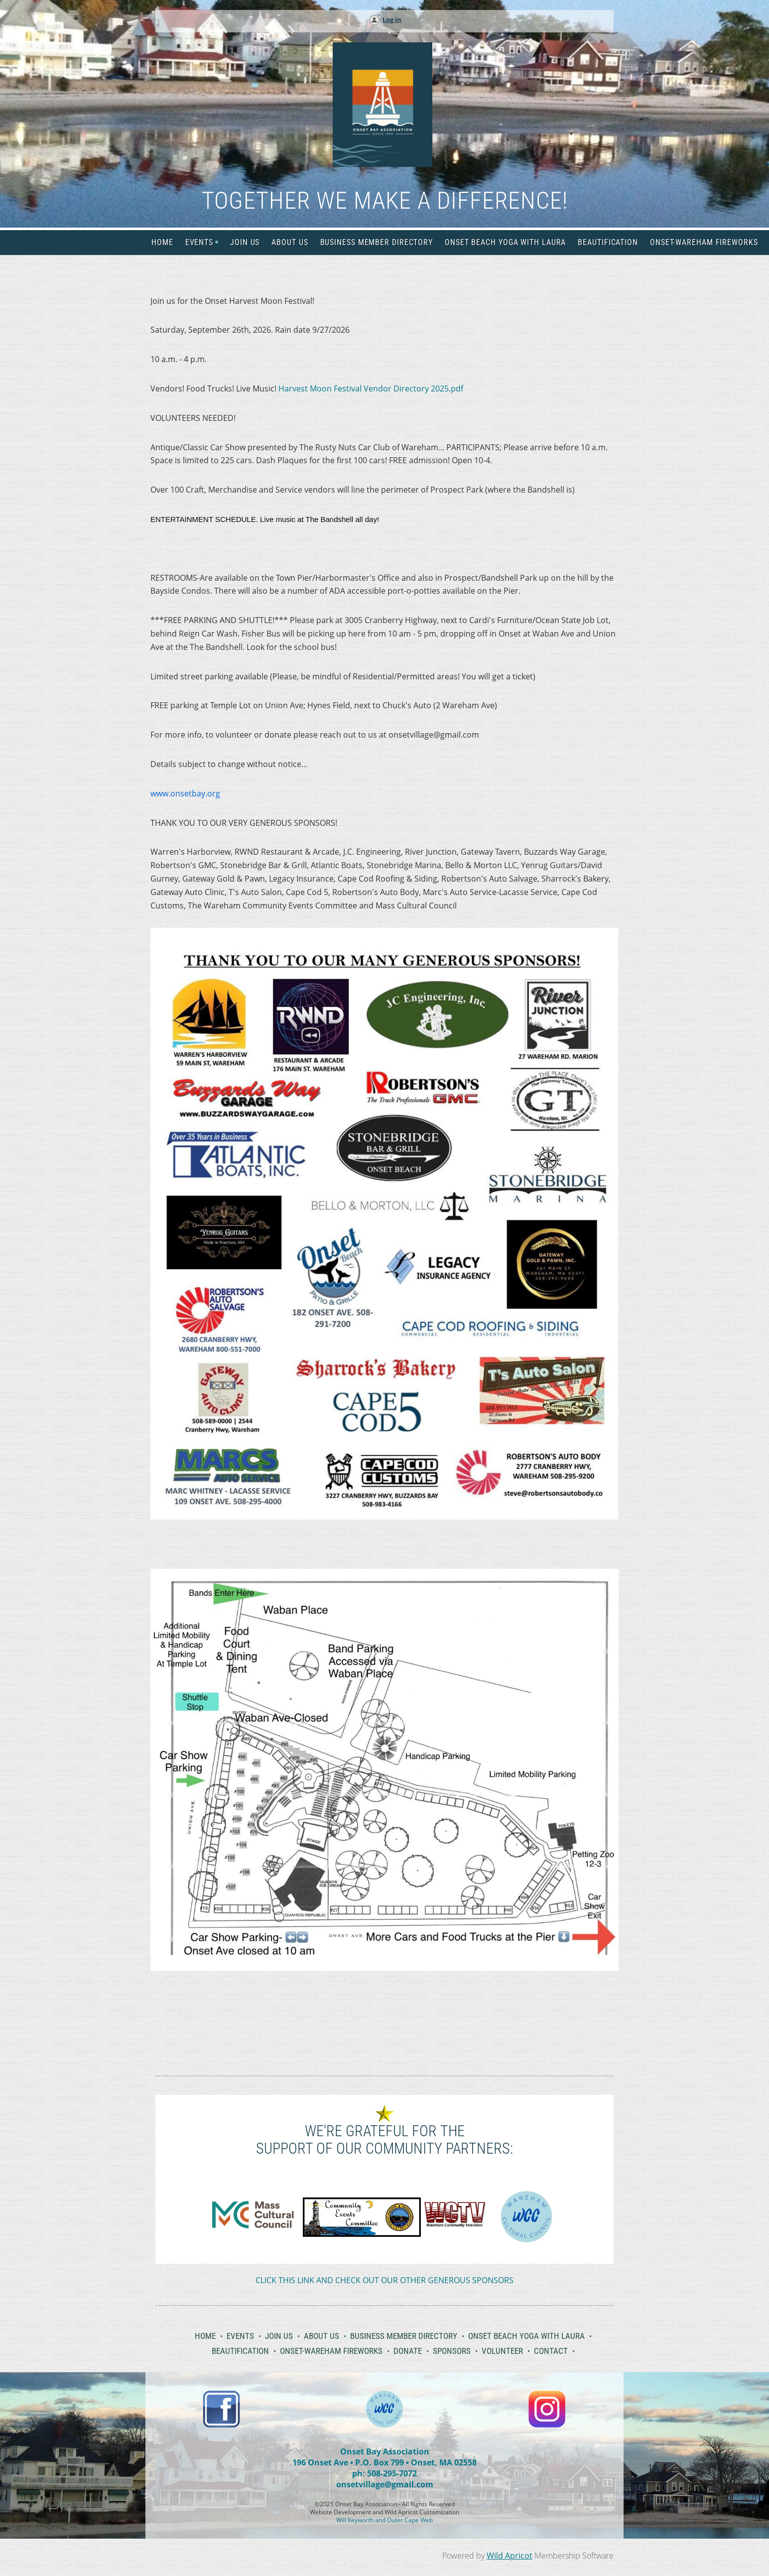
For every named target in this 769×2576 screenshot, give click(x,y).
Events (240, 2336)
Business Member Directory (403, 2336)
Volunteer (502, 2351)
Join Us (279, 2336)
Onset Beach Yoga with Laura (526, 2336)
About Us (321, 2336)
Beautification (240, 2351)
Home (205, 2336)
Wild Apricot (509, 2555)
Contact (551, 2351)
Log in (392, 19)
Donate (407, 2351)
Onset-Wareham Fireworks (331, 2351)
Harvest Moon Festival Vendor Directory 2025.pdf (370, 388)
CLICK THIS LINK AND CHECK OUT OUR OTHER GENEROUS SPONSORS (384, 2280)
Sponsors (452, 2351)
